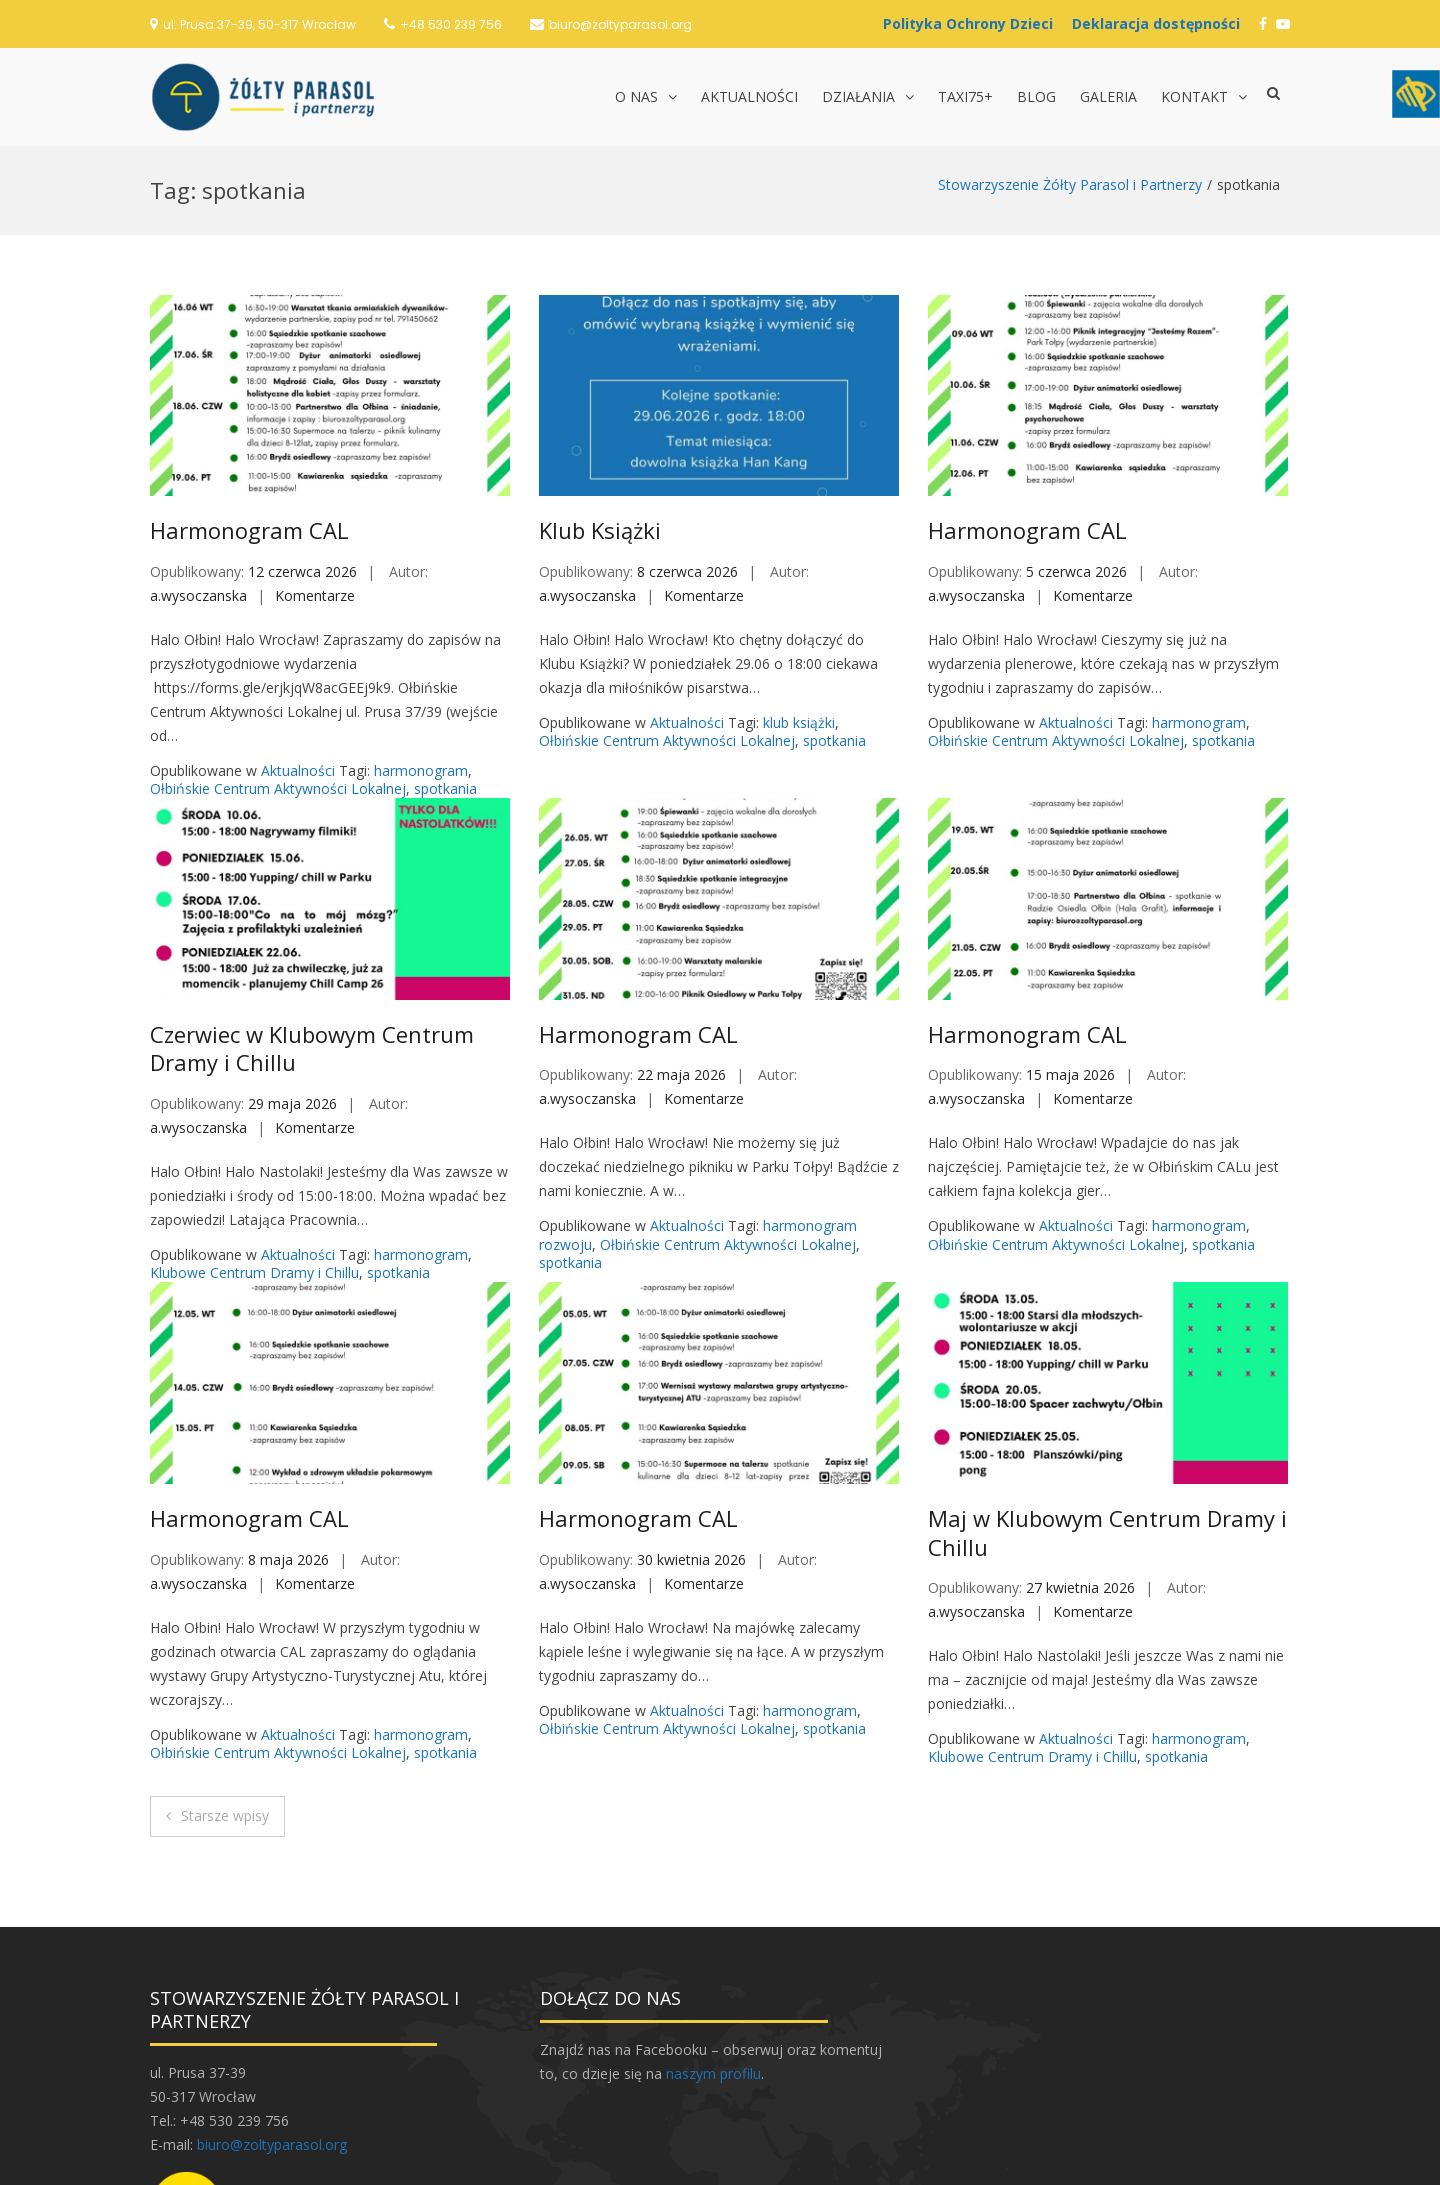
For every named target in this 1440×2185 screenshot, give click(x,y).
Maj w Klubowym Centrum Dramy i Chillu (1107, 1386)
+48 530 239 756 (451, 24)
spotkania (445, 642)
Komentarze (315, 449)
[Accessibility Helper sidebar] (1416, 94)
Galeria (1108, 96)
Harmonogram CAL (249, 384)
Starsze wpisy (225, 1669)
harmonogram (421, 624)
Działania (858, 96)
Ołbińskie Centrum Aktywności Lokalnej (278, 642)
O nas (636, 96)
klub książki (799, 576)
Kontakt (1194, 96)
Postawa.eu (815, 2160)
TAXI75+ (965, 96)
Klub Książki (600, 384)
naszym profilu (713, 1927)
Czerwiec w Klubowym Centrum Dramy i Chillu (312, 902)
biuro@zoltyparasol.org (620, 24)
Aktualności (749, 96)
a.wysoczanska (198, 449)
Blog (1036, 96)
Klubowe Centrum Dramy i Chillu (254, 1126)
